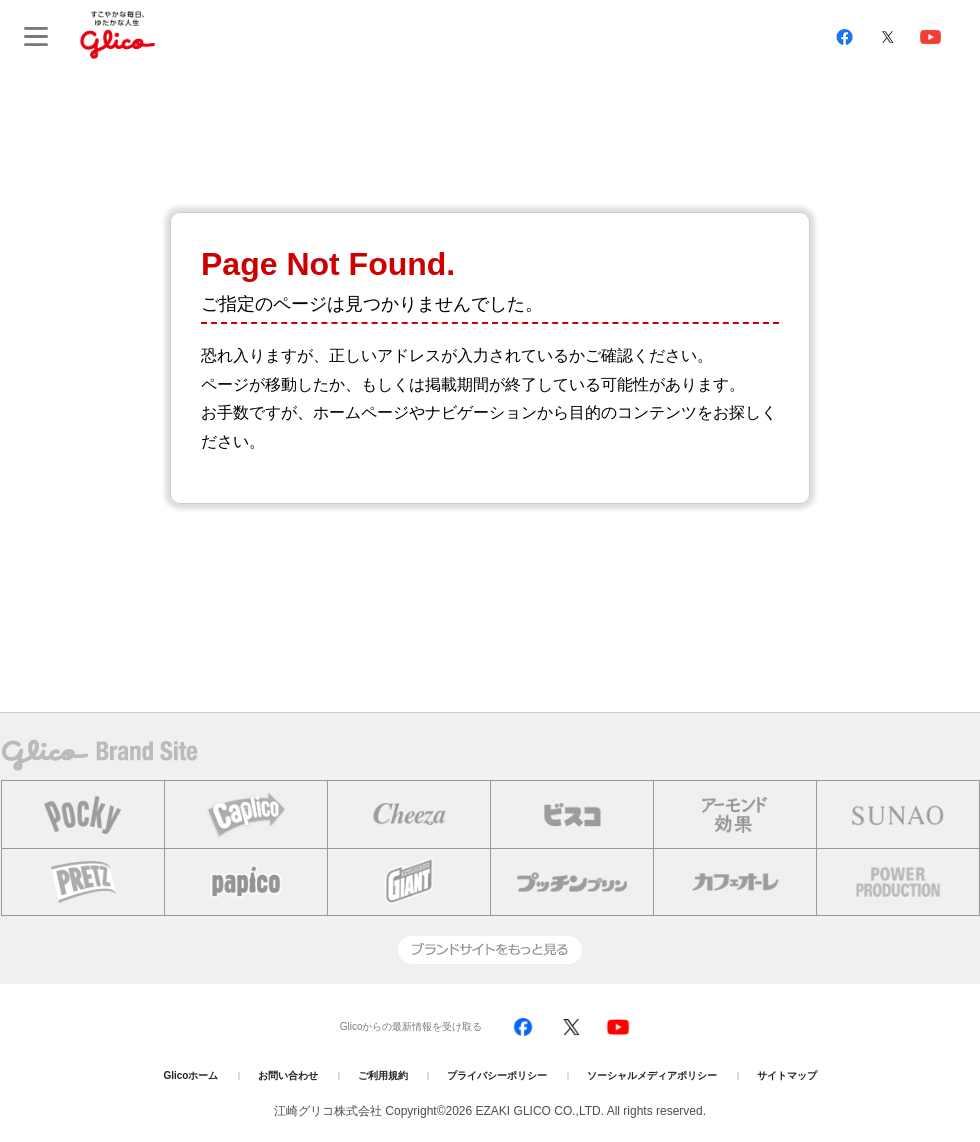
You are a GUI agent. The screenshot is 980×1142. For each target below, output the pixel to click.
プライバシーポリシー (497, 1075)
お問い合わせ (288, 1075)
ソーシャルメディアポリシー (652, 1075)
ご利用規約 (383, 1075)
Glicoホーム (190, 1075)
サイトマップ (787, 1075)
